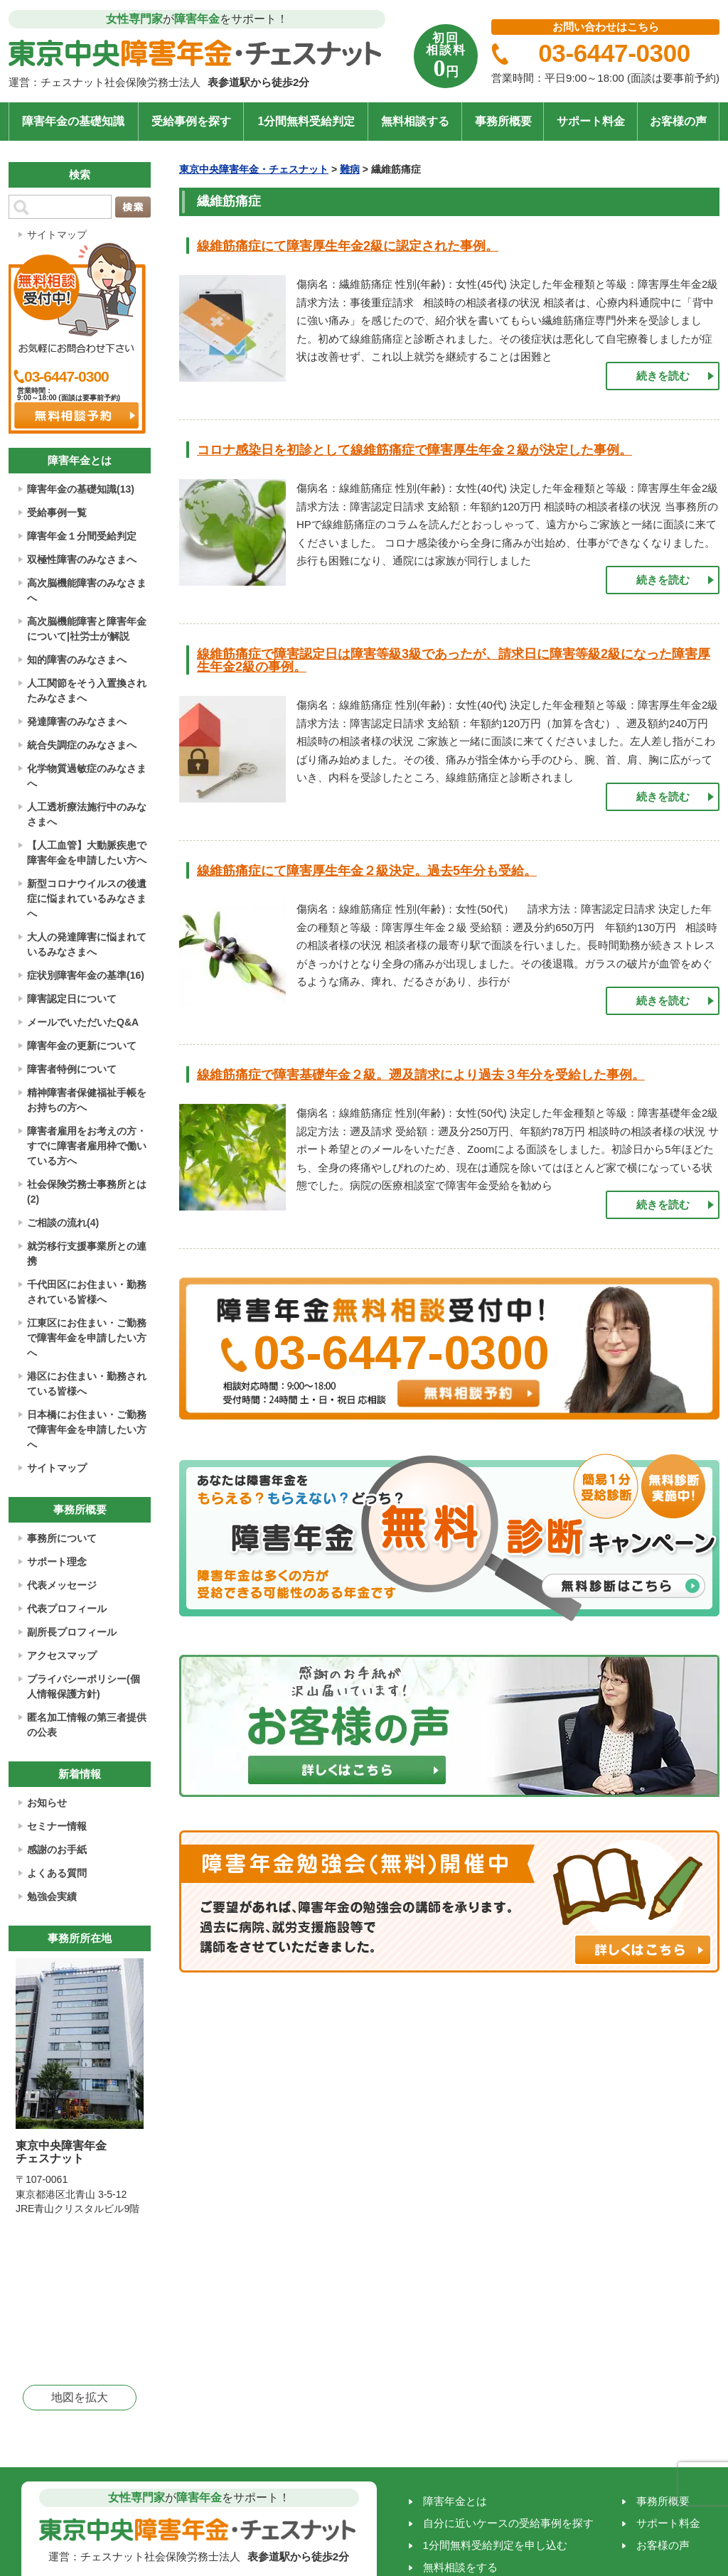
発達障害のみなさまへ (77, 721)
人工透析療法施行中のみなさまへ (86, 814)
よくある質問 (57, 1873)
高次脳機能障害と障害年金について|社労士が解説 (86, 629)
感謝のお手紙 (57, 1849)
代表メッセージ (62, 1585)
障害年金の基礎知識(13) (80, 489)
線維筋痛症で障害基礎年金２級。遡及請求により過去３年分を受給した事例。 (421, 1074)
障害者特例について (72, 1069)
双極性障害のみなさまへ (81, 559)
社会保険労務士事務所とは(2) (86, 1192)
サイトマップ (57, 234)
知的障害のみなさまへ (77, 659)
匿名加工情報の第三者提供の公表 (86, 1725)
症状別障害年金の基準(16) (85, 975)
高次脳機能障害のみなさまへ (86, 590)
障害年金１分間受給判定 (81, 536)
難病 (350, 169)
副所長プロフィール (72, 1632)
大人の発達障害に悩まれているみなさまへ (86, 944)
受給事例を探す (191, 121)
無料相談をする (460, 2567)
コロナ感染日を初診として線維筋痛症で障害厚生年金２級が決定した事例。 (414, 450)
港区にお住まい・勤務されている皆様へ (86, 1383)
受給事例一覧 (57, 512)
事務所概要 (503, 121)
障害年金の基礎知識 (73, 121)
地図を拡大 (79, 2397)
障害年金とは (455, 2501)
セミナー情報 (57, 1826)
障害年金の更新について (81, 1045)
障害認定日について (72, 998)
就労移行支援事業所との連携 (86, 1253)
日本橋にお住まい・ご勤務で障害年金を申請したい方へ (86, 1429)
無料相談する (415, 121)
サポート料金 (591, 121)
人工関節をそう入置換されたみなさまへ (86, 690)
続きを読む (663, 376)
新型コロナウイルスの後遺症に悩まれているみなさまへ (86, 898)
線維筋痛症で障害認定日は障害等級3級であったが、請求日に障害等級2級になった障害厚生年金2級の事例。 (453, 660)
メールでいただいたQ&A (83, 1022)
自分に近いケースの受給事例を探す (508, 2523)
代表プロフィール (67, 1608)
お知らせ (47, 1802)
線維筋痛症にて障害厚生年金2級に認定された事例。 (347, 246)
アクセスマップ (62, 1655)
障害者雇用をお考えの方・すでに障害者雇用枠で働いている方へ (86, 1145)
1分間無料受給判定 (306, 121)
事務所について (62, 1538)
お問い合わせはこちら (605, 27)
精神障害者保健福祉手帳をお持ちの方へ (86, 1100)
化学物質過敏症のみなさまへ (86, 776)
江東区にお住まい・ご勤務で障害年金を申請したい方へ (86, 1337)
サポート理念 (57, 1561)
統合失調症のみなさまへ (81, 745)
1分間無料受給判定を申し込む (495, 2545)
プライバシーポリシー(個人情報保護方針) (83, 1686)
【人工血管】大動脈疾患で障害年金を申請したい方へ (86, 852)
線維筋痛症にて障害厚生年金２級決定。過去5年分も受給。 (367, 870)
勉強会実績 (52, 1896)
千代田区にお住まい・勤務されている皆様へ (86, 1292)
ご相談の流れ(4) (63, 1222)
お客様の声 (678, 121)
